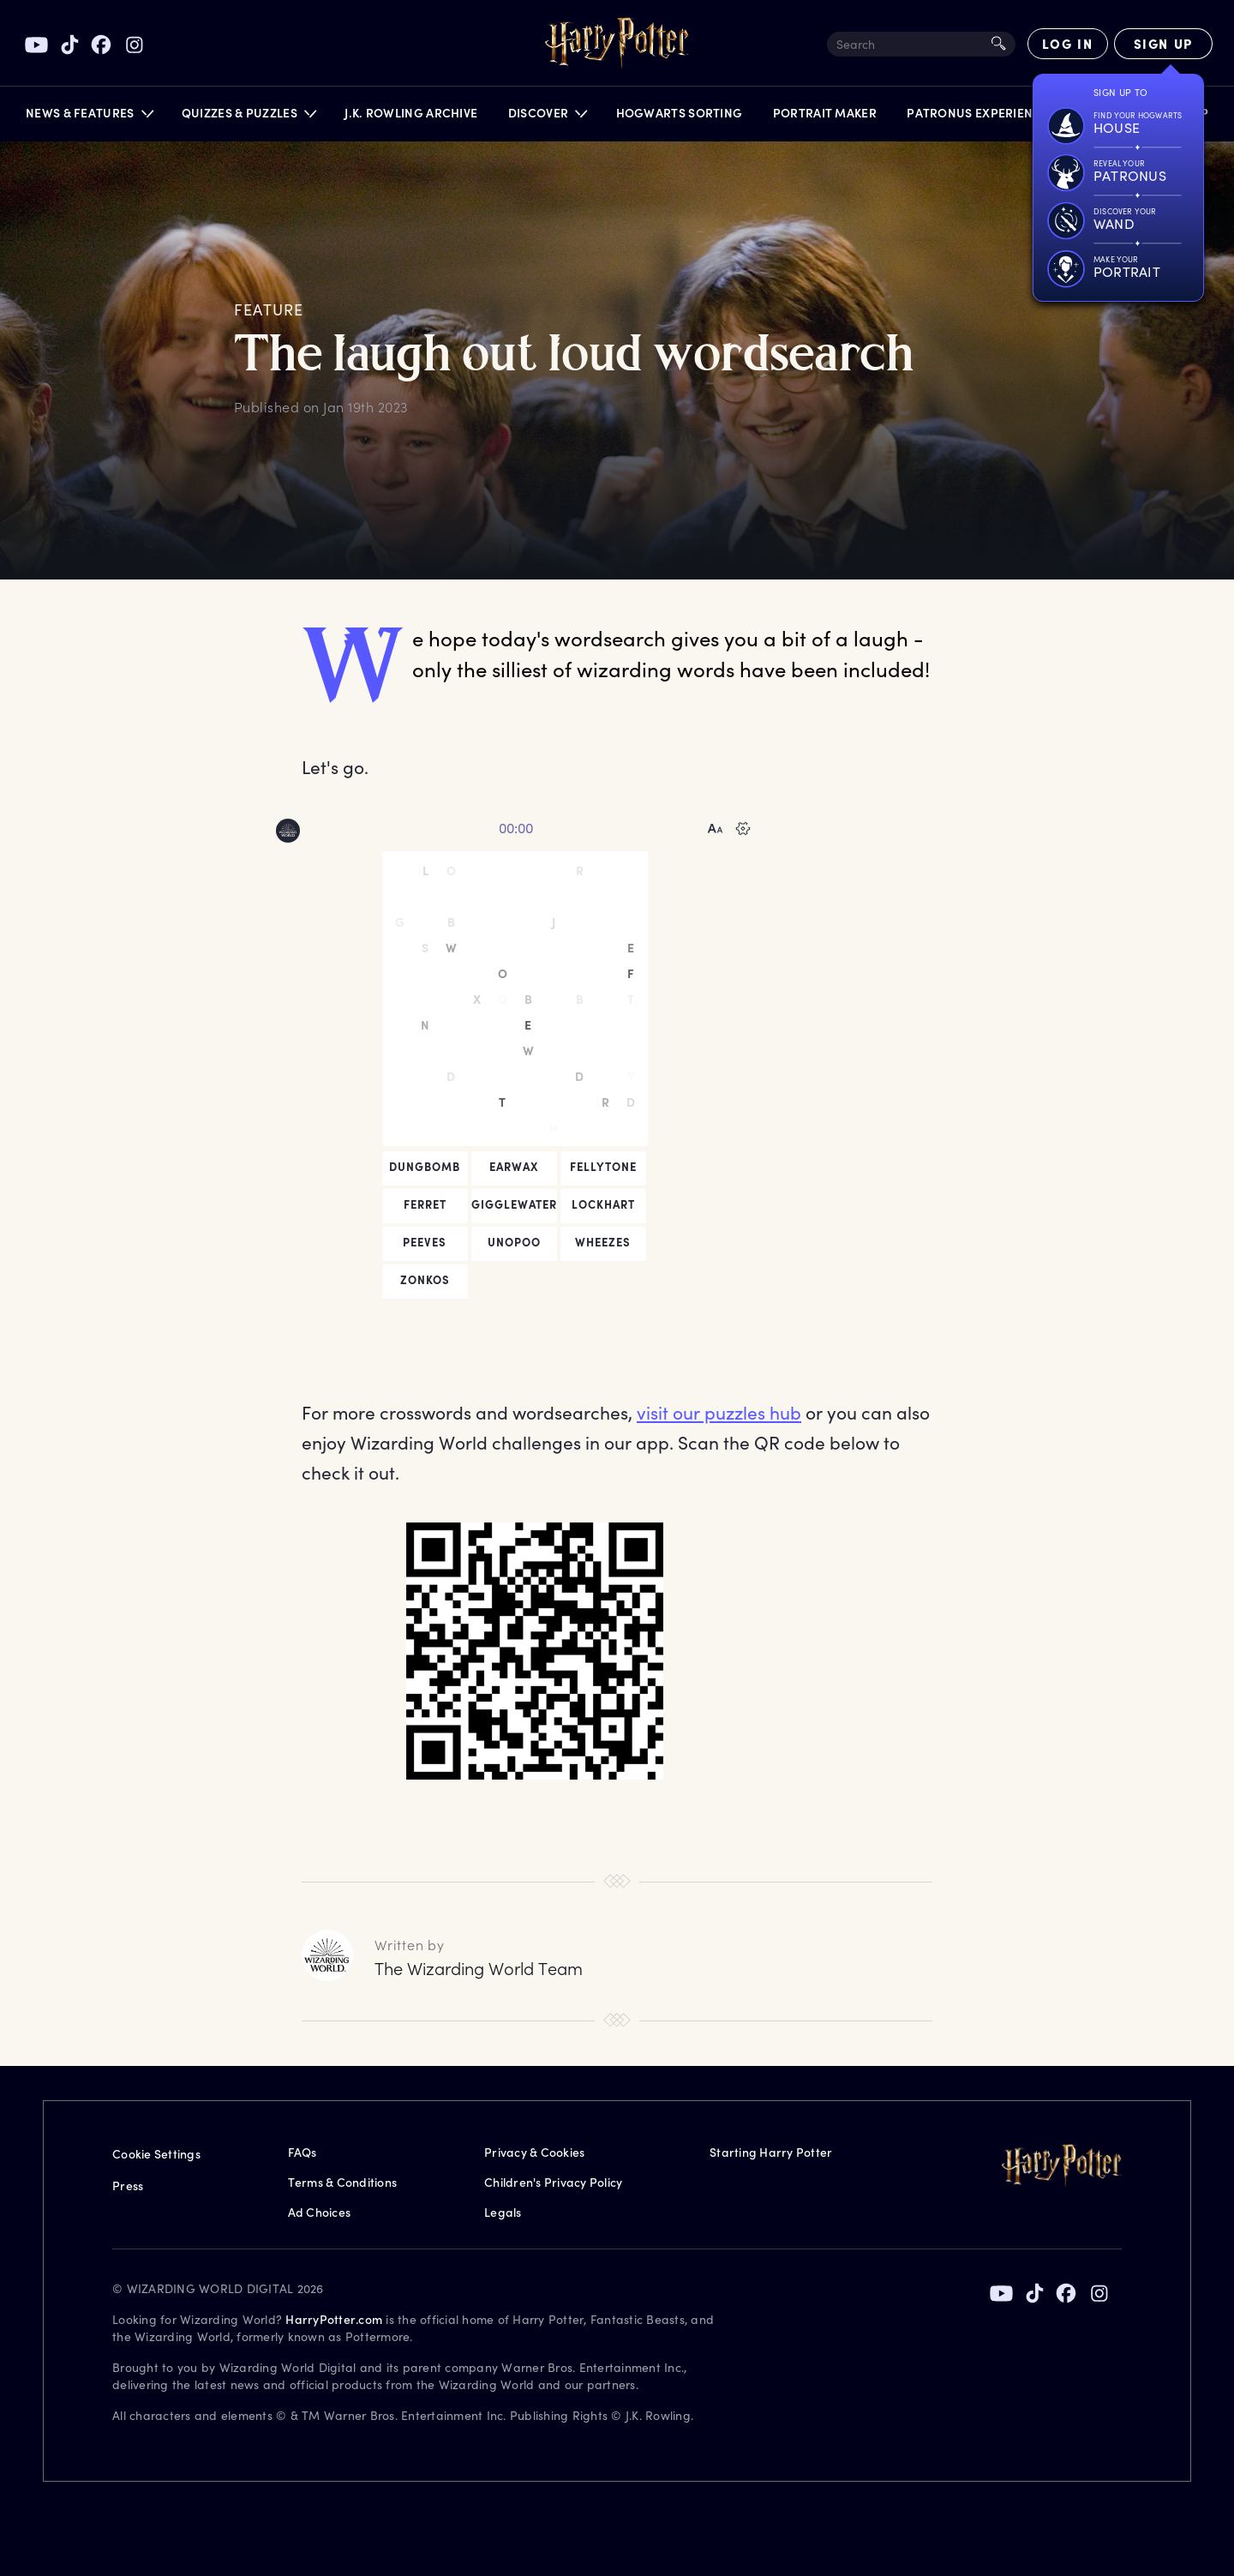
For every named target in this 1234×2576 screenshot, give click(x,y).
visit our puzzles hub (719, 1412)
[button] (88, 117)
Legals (503, 2212)
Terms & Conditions (343, 2182)
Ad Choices (319, 2212)
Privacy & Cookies (534, 2152)
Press (127, 2185)
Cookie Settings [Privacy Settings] (156, 2154)
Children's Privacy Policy (553, 2182)
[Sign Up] (1163, 43)
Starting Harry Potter (771, 2152)
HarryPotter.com (333, 2319)
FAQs (302, 2152)
